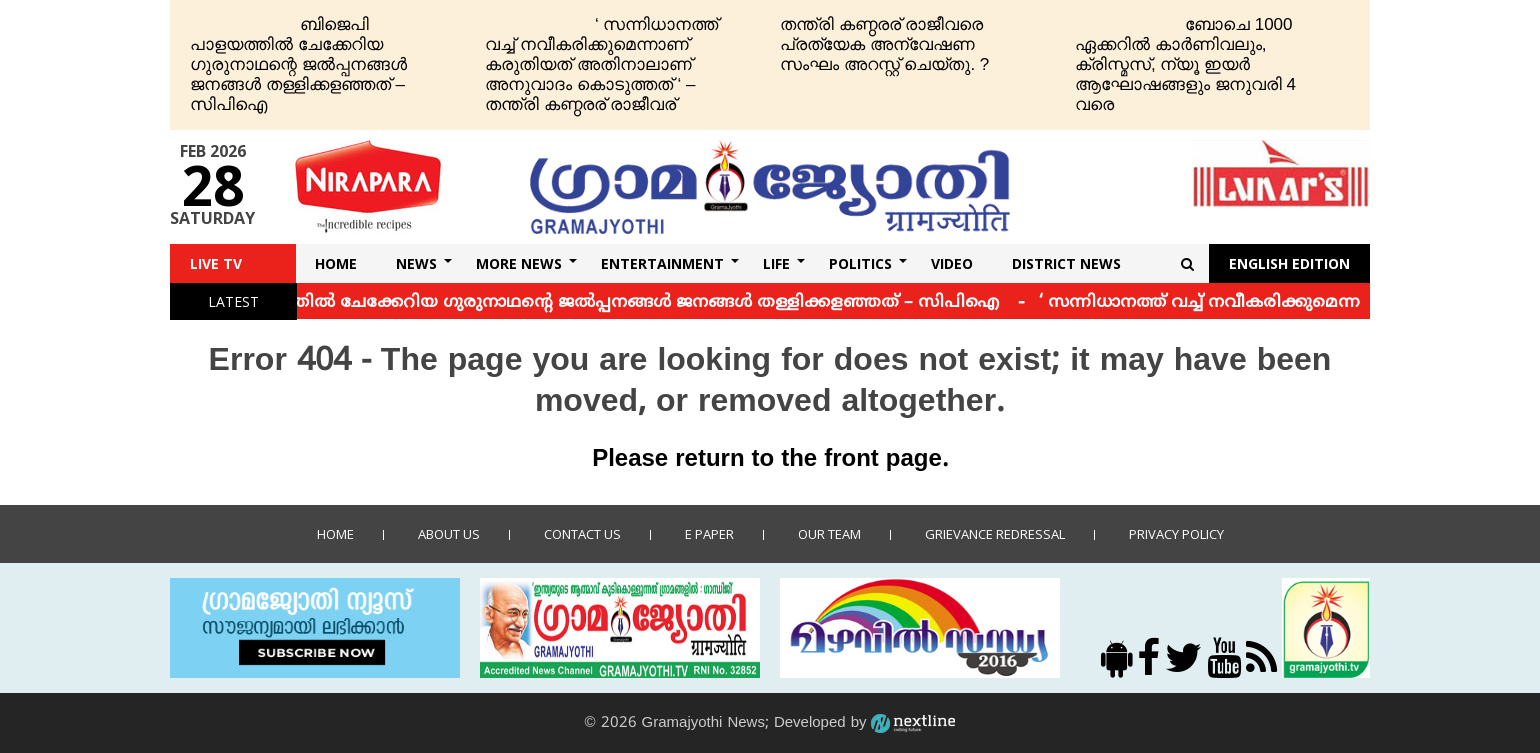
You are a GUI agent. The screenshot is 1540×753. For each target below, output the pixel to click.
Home (336, 263)
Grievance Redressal (995, 534)
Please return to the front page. (770, 460)
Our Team (829, 534)
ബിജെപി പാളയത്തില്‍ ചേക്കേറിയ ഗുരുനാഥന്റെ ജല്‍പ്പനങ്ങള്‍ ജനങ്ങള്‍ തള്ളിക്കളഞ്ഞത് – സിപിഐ (298, 64)
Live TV (216, 263)
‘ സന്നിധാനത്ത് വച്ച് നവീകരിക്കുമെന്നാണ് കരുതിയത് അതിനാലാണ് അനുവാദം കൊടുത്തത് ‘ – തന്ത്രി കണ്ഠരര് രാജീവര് (602, 64)
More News (519, 263)
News (416, 263)
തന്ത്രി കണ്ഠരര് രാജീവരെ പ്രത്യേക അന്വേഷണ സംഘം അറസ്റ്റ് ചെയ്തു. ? (884, 44)
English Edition (1289, 263)
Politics (860, 263)
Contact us (582, 534)
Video (952, 263)
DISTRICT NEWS (1066, 263)
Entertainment (662, 263)
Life (776, 263)
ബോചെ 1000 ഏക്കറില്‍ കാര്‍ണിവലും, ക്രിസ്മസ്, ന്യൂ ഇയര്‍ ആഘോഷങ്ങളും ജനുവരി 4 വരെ (1185, 64)
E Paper (709, 534)
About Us (449, 534)
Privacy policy (1176, 534)
